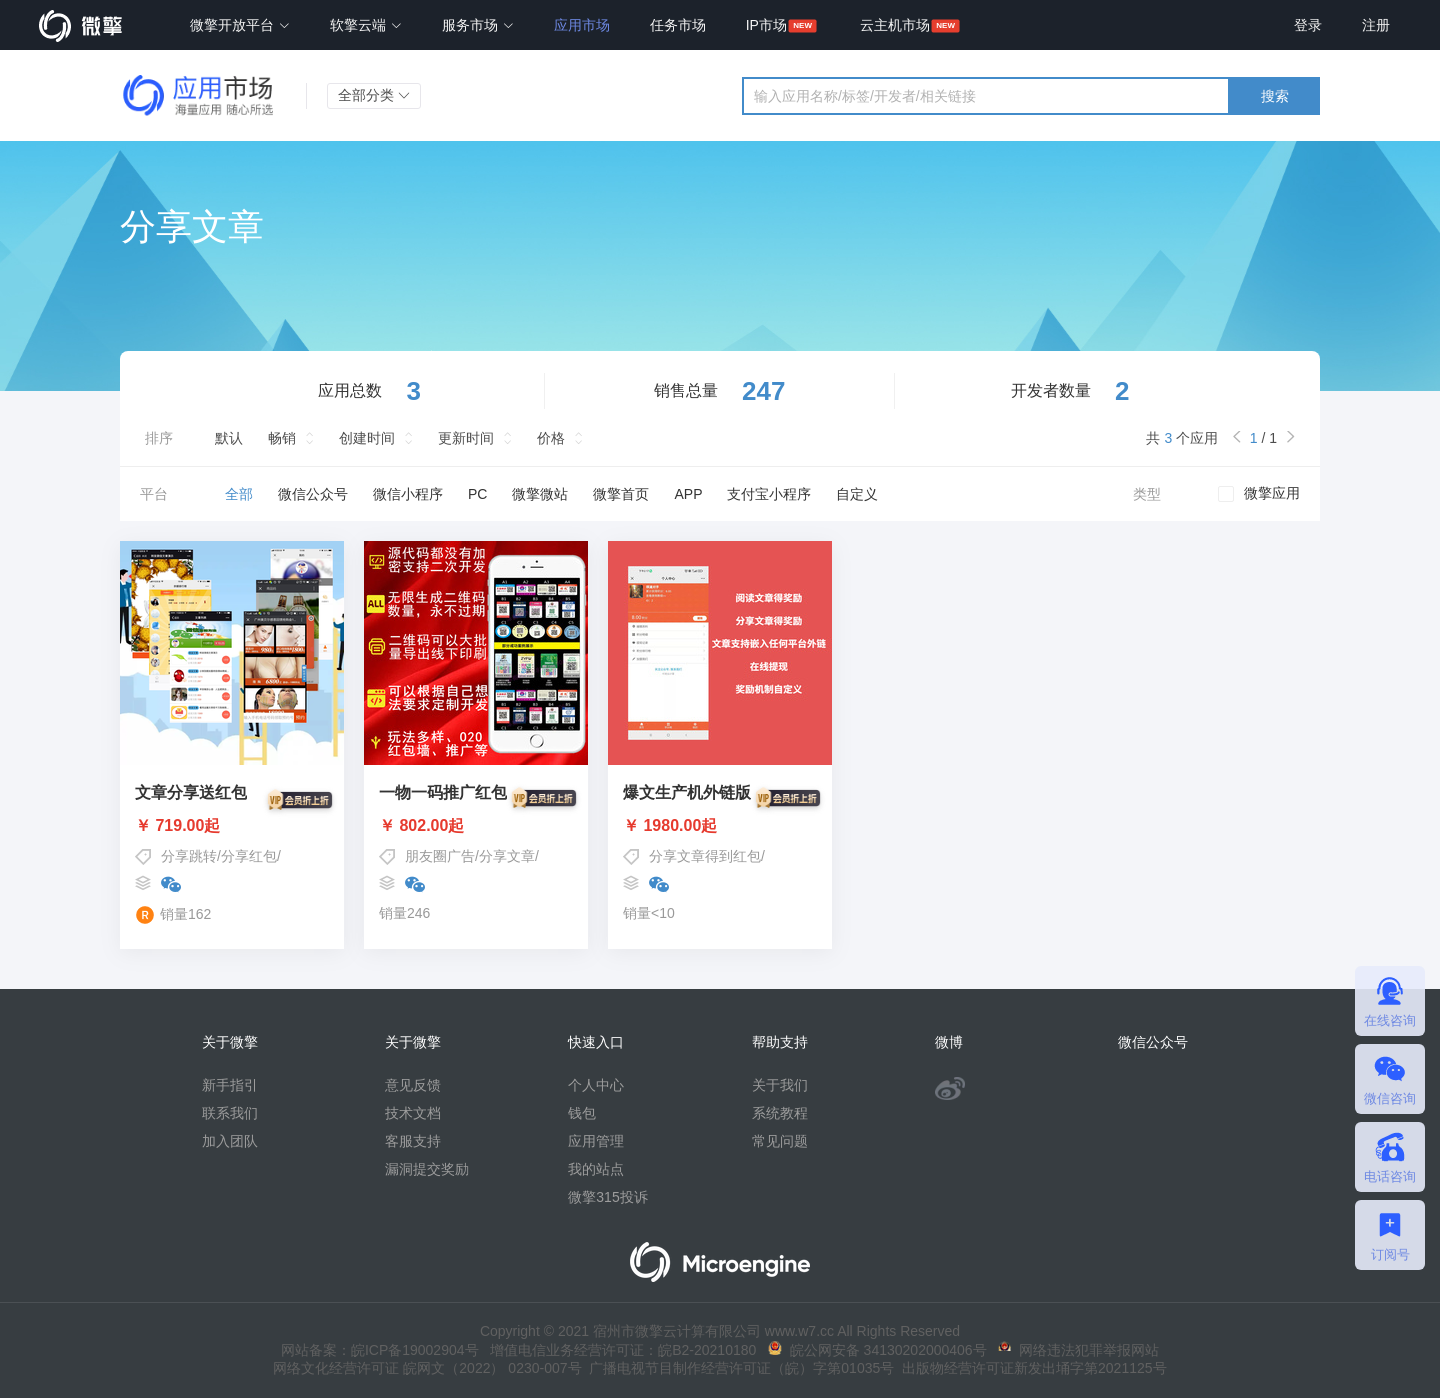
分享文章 (507, 856)
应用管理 (596, 1141)
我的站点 (596, 1169)
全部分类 (374, 95)
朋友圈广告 (440, 856)
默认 (229, 438)
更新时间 (466, 438)
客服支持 (413, 1141)
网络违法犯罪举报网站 (1078, 1350)
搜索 (1275, 96)
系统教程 (780, 1113)
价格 (551, 438)
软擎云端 (366, 25)
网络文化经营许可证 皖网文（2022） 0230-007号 (427, 1368)
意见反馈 (413, 1085)
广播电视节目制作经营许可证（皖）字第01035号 (738, 1368)
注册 (1376, 25)
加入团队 (230, 1141)
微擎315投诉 (607, 1197)
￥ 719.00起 (232, 826)
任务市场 (678, 25)
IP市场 (766, 25)
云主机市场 (895, 25)
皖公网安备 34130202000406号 (877, 1350)
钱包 (582, 1113)
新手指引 (230, 1085)
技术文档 (413, 1113)
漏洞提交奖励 (427, 1169)
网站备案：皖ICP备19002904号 (380, 1350)
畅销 (282, 438)
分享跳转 (189, 856)
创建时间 (367, 438)
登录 (1308, 25)
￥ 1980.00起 (720, 826)
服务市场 (478, 25)
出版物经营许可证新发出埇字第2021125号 (1030, 1368)
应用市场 (582, 25)
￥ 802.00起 (476, 826)
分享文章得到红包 (705, 856)
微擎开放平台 (240, 25)
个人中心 (596, 1085)
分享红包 (249, 856)
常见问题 (780, 1141)
